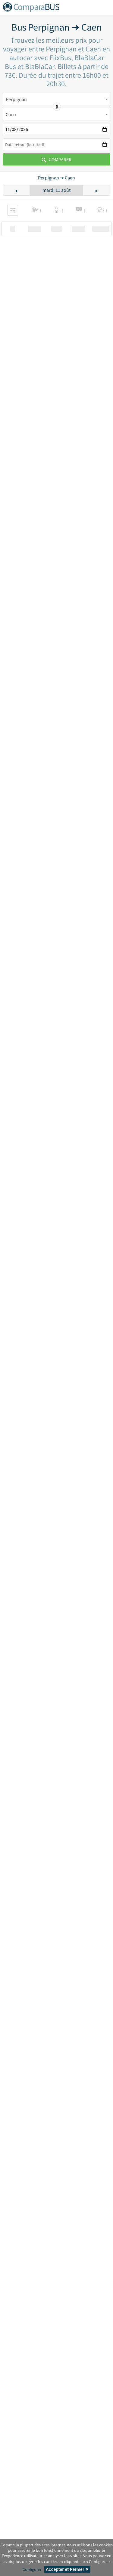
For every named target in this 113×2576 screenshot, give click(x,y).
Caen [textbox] (11, 114)
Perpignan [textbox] (16, 99)
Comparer (56, 159)
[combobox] (56, 99)
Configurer (32, 2569)
